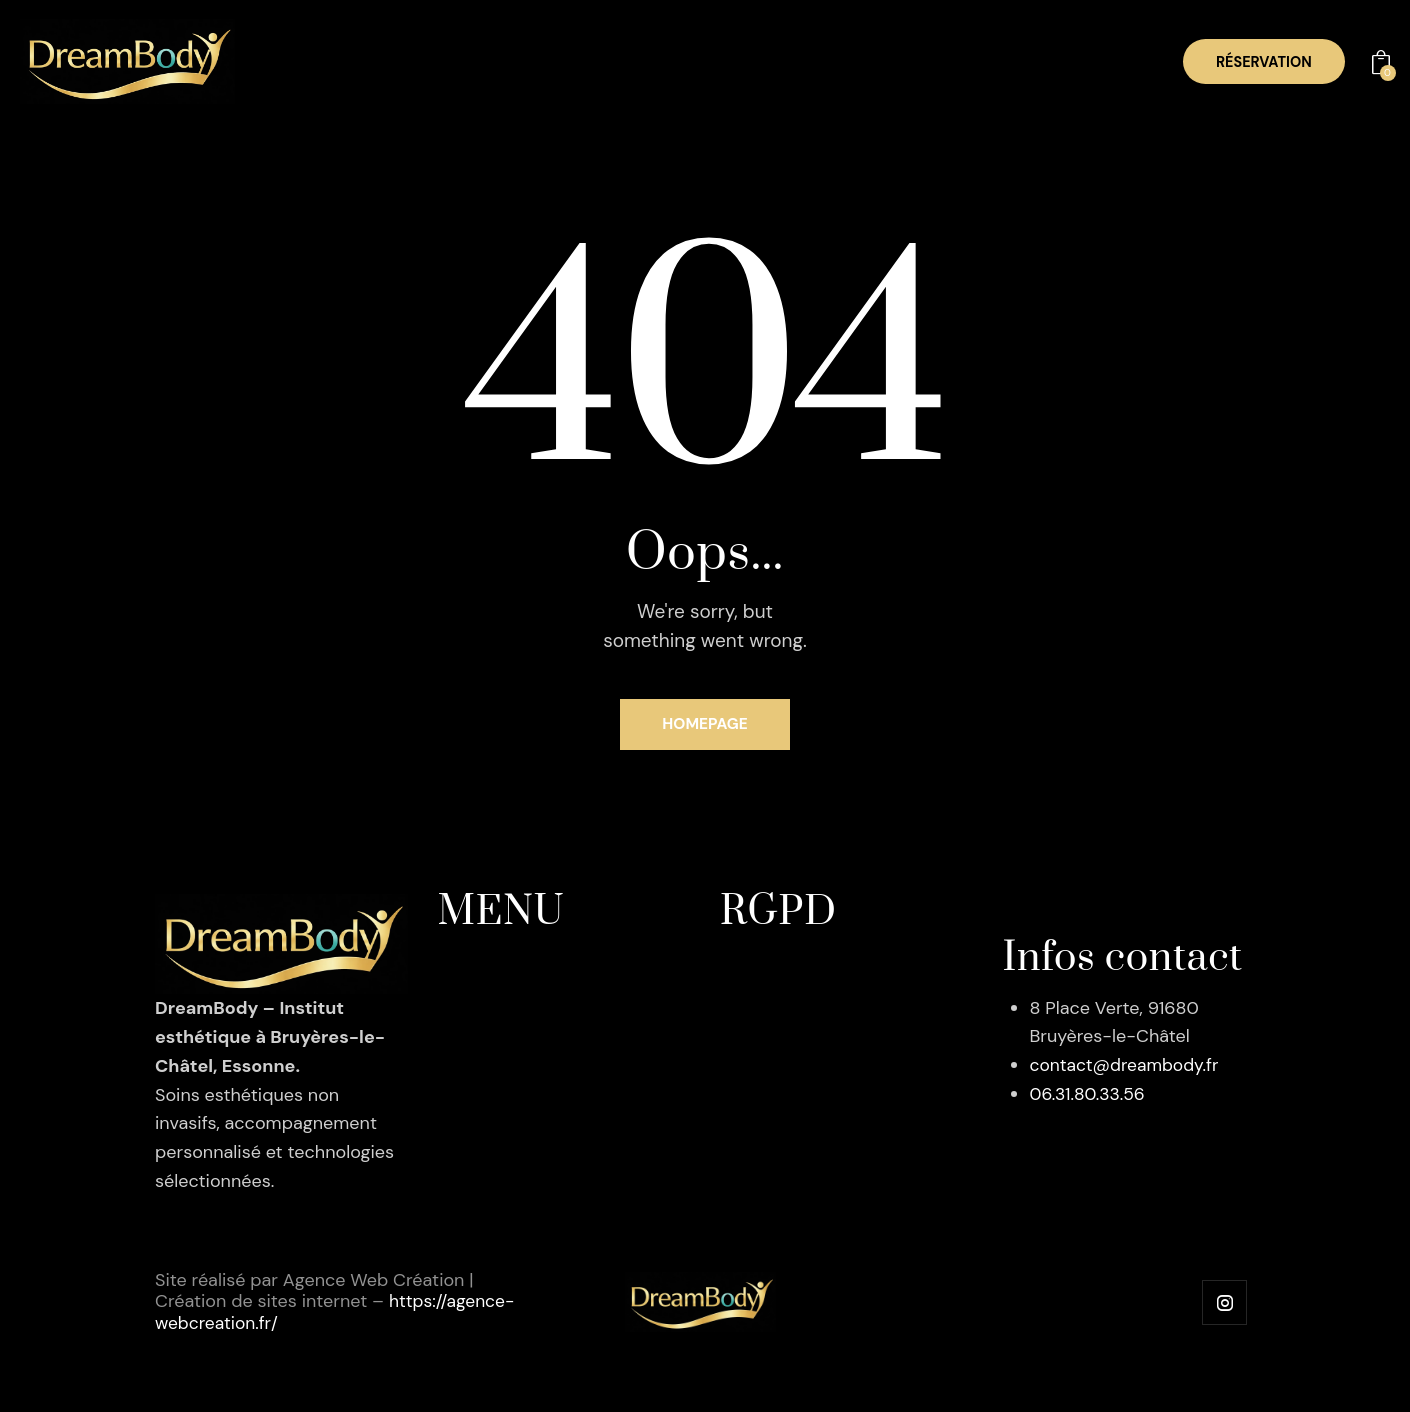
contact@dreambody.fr (1127, 1069)
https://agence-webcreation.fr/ (283, 1326)
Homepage (705, 726)
